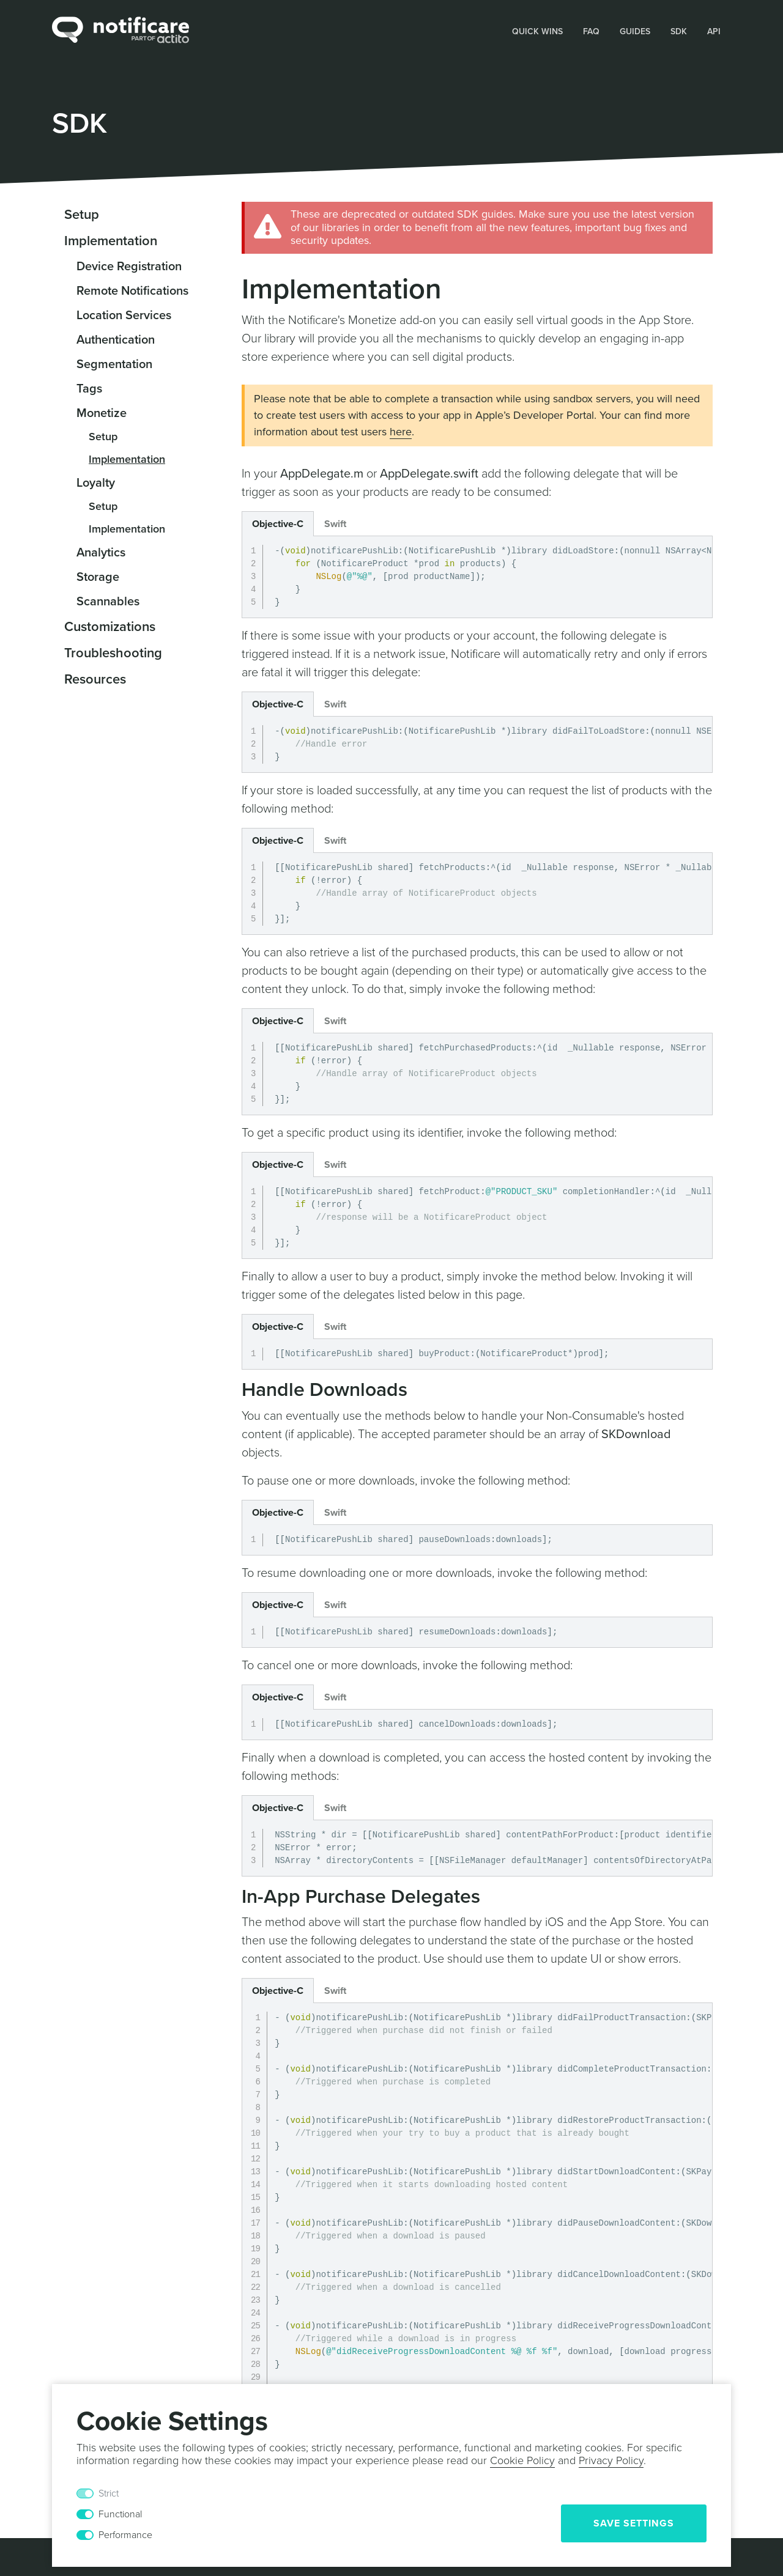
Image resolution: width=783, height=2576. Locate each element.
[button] (537, 30)
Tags (89, 389)
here (401, 431)
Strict (108, 2493)
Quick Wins (537, 31)
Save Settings (633, 2523)
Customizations (109, 627)
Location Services (123, 315)
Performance (125, 2535)
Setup (81, 215)
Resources (95, 679)
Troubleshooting (113, 653)
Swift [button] (335, 524)
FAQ (591, 31)
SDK (678, 31)
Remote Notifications (132, 291)
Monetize (101, 413)
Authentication (115, 340)
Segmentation (114, 364)
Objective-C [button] (277, 524)
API (714, 31)
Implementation (110, 241)
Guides (635, 31)
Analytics (100, 552)
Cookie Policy (522, 2460)
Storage (97, 577)
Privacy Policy (611, 2460)
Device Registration (129, 266)
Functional (120, 2514)
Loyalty (95, 483)
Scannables (107, 601)
